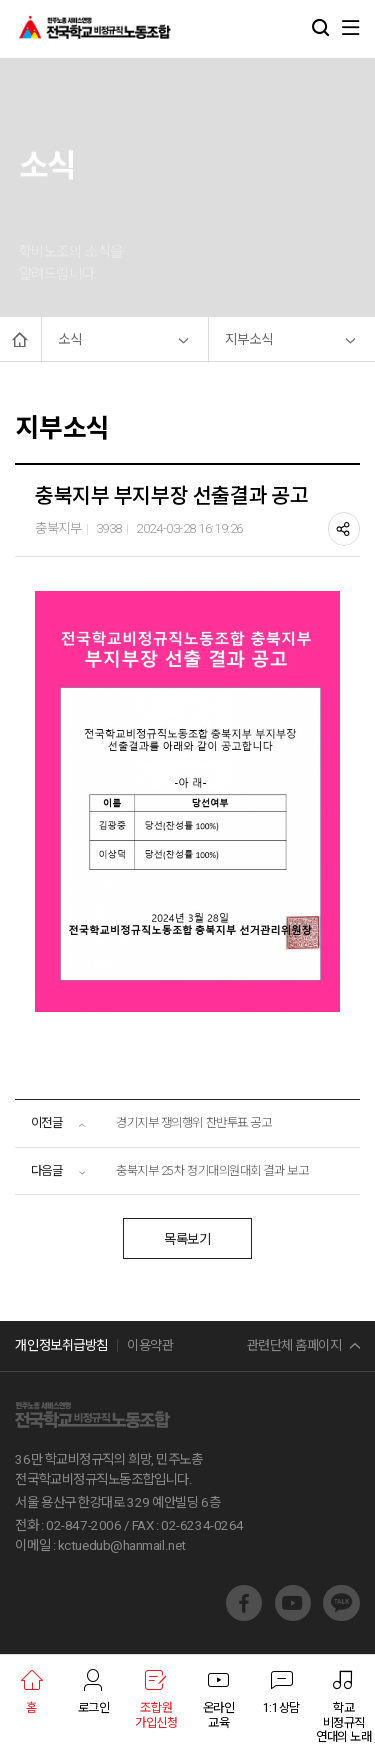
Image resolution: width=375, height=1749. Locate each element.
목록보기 (187, 1239)
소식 (70, 339)
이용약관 (150, 1345)
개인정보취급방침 (61, 1345)
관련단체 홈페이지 (294, 1345)
